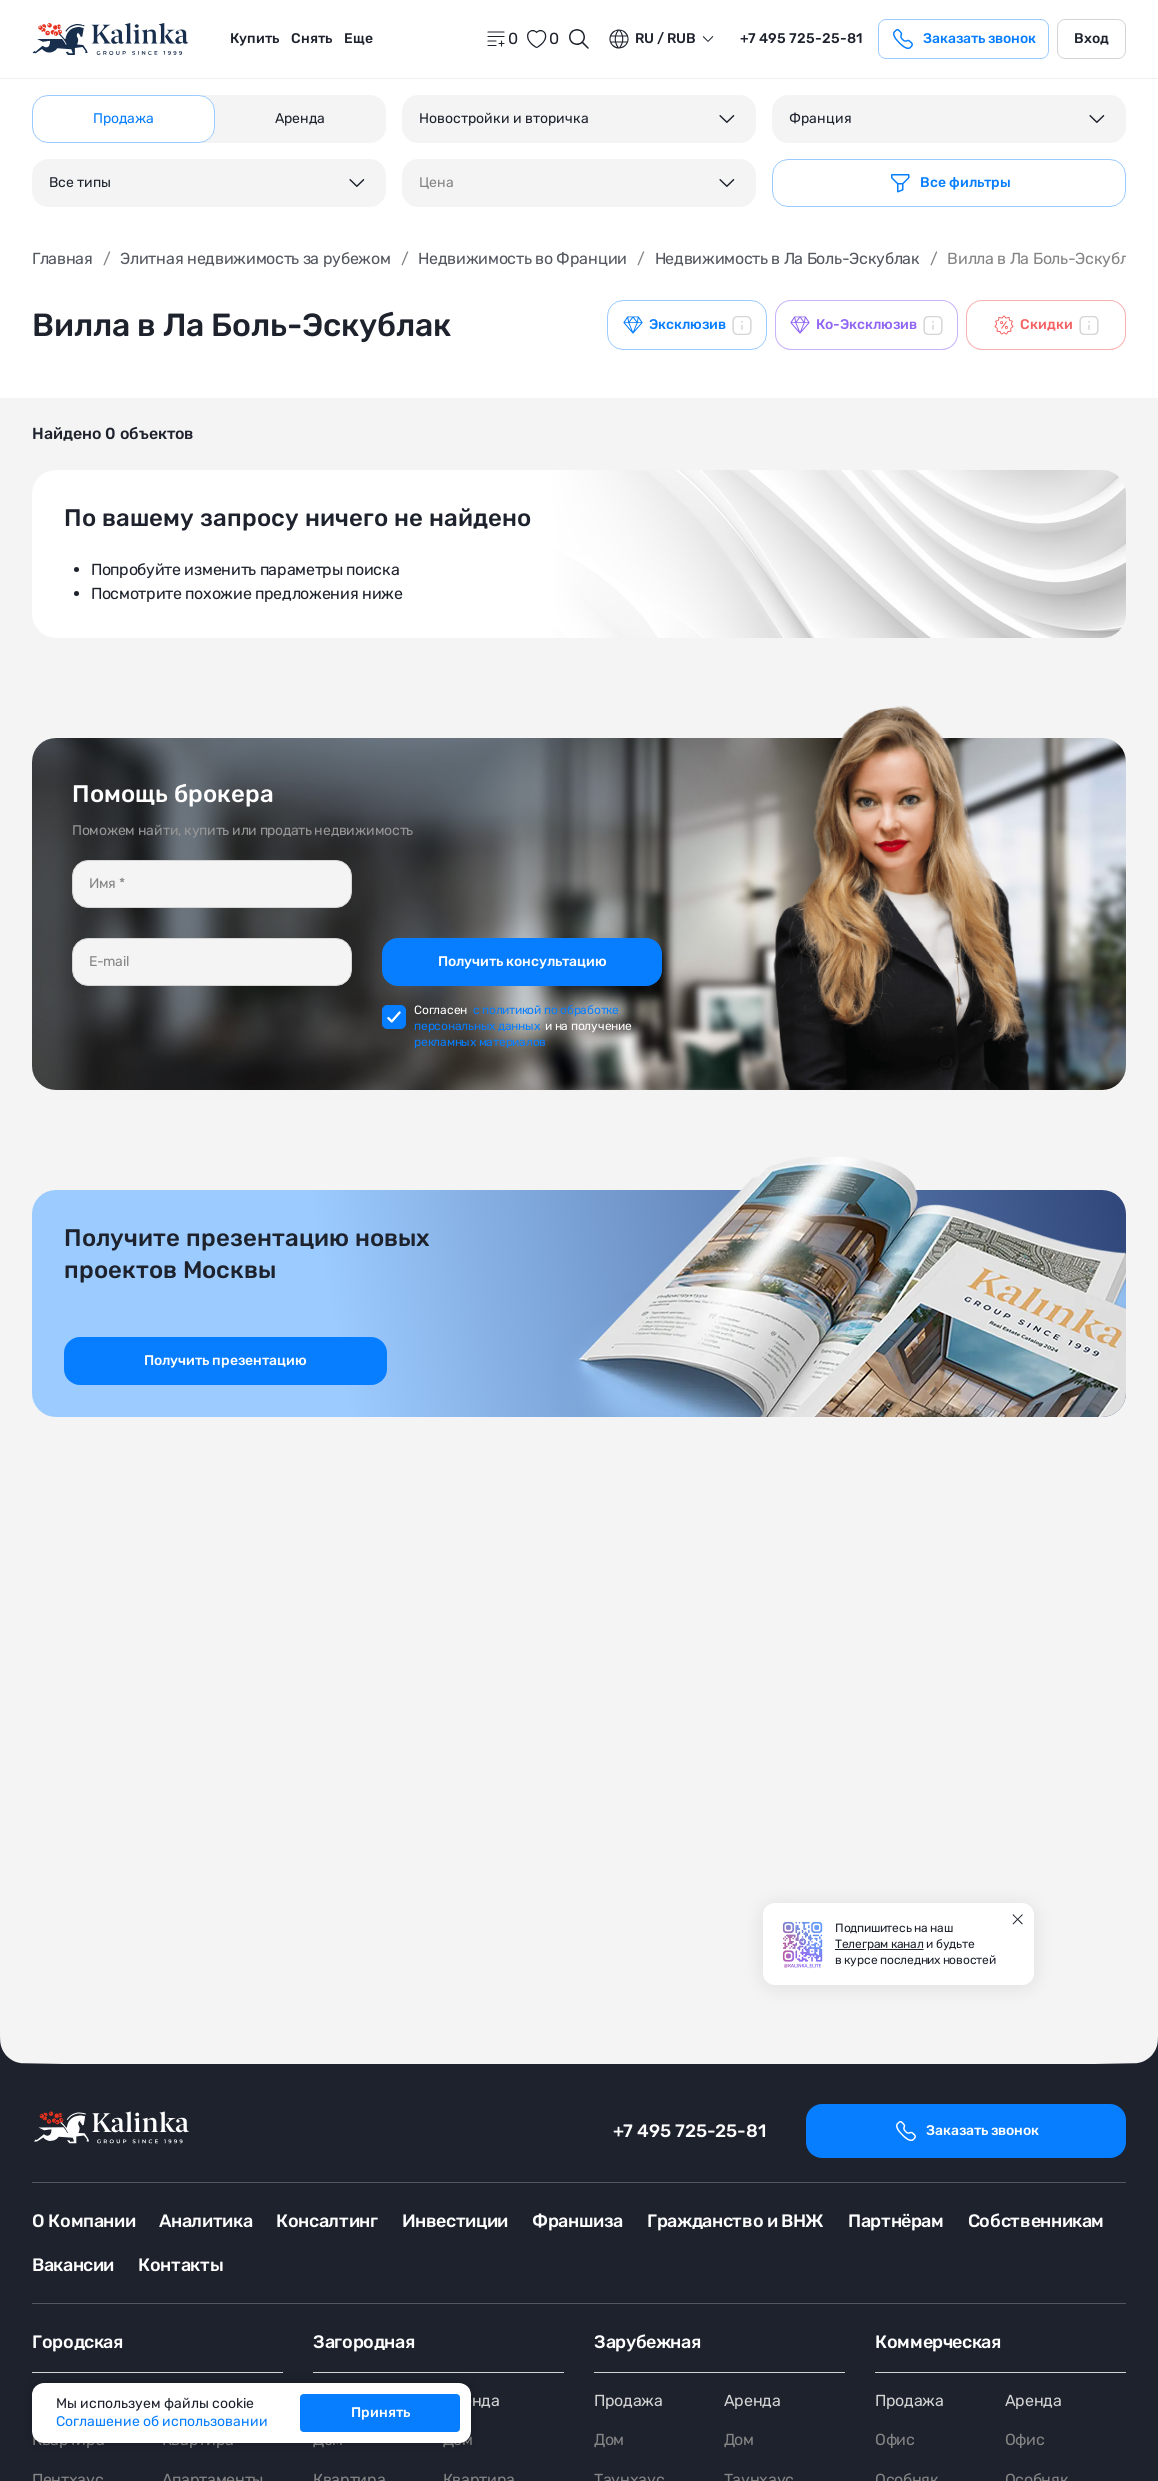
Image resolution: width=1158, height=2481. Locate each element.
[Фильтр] (949, 183)
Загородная (363, 2342)
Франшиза (577, 2221)
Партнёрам (896, 2221)
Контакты (180, 2265)
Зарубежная (647, 2342)
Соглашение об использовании (162, 2421)
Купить (254, 38)
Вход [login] (1091, 38)
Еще (358, 38)
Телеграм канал (879, 1944)
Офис (895, 2440)
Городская (77, 2342)
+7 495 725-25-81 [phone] (801, 38)
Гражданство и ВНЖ (735, 2221)
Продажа (628, 2400)
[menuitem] (254, 39)
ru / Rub (651, 39)
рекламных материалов (480, 1042)
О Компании (83, 2221)
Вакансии (73, 2265)
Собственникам (1036, 2221)
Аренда (471, 2400)
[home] (112, 39)
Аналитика (205, 2221)
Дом (609, 2440)
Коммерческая (938, 2342)
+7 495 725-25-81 (689, 2131)
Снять (311, 38)
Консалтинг (326, 2221)
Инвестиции (455, 2221)
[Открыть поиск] (579, 39)
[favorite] (542, 39)
